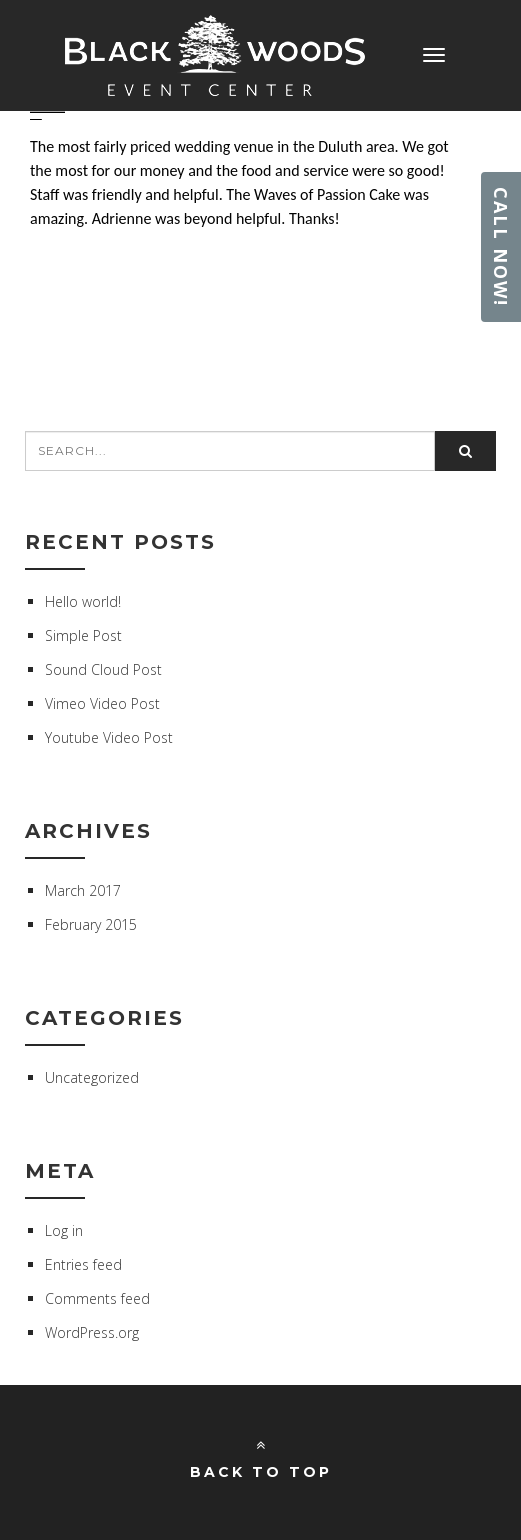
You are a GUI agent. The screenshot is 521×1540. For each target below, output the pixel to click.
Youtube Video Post (109, 737)
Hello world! (83, 601)
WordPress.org (92, 1332)
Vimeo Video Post (102, 703)
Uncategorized (92, 1077)
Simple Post (83, 635)
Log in (64, 1230)
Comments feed (97, 1298)
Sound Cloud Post (103, 669)
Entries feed (83, 1264)
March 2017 (83, 890)
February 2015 (91, 924)
